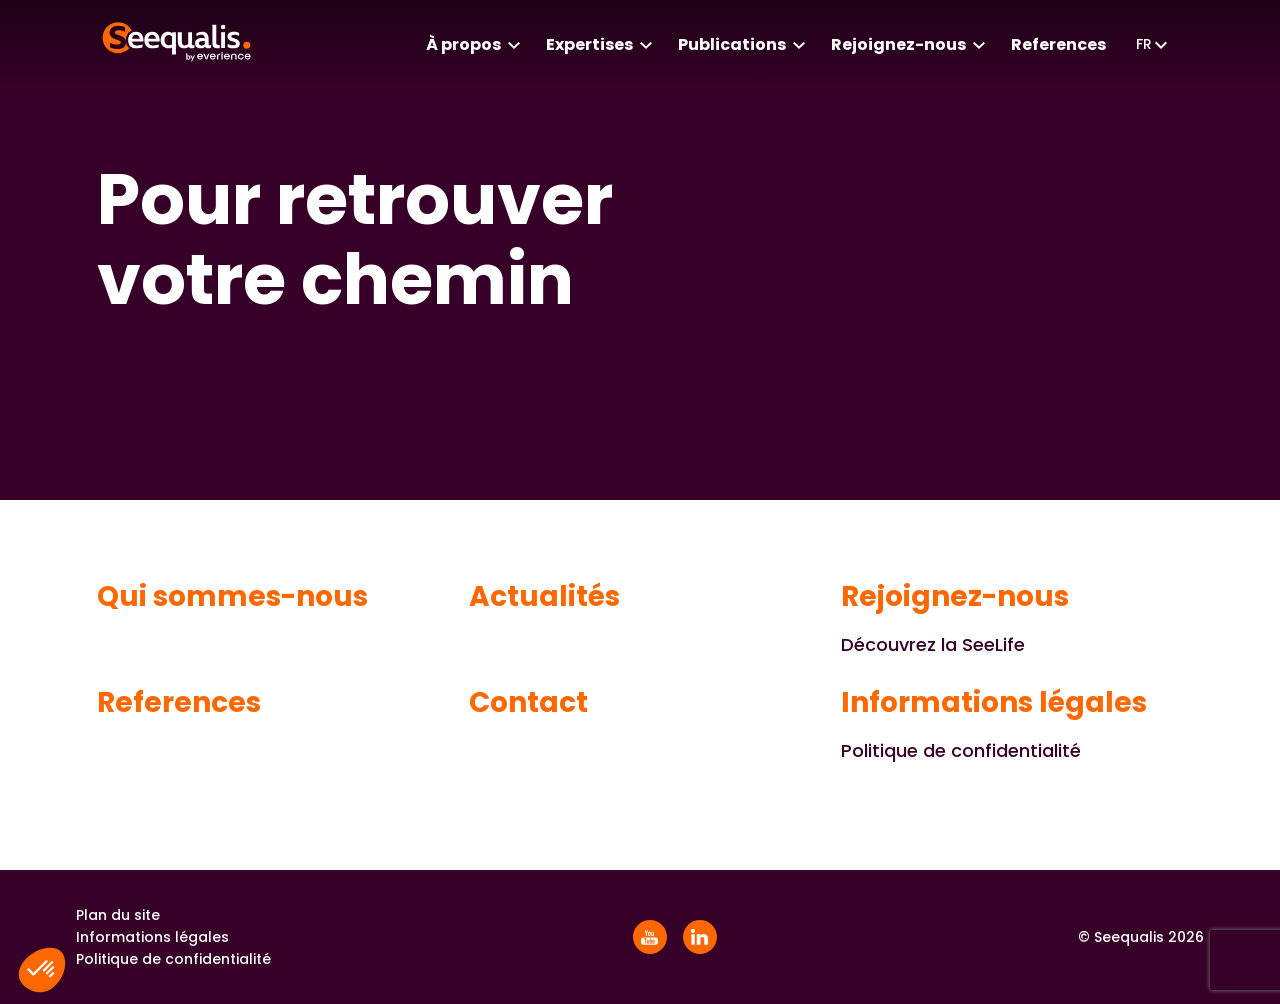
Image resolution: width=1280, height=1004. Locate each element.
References (1058, 44)
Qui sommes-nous (232, 597)
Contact (528, 703)
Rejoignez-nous (898, 44)
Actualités (544, 597)
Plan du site (118, 915)
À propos (463, 44)
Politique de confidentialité (961, 750)
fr (1144, 44)
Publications (732, 44)
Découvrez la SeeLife (933, 644)
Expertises (589, 44)
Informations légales (994, 703)
